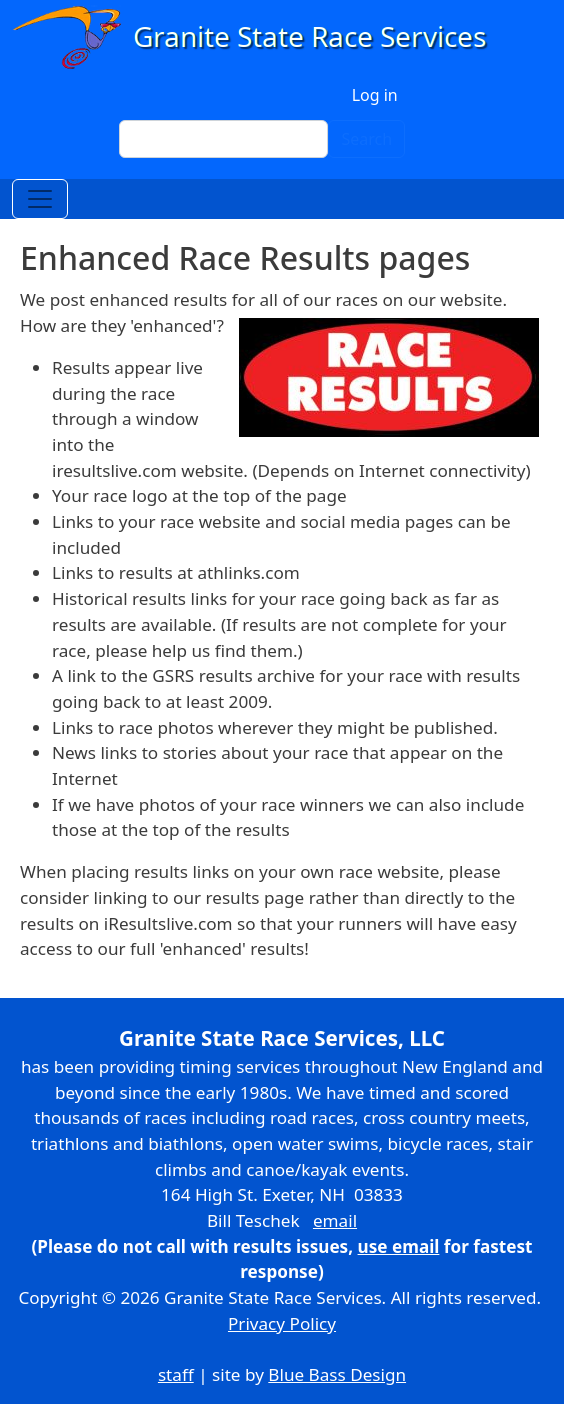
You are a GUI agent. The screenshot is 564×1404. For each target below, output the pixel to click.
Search (366, 139)
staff (176, 1374)
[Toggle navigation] (40, 199)
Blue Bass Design (337, 1374)
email (335, 1220)
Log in (375, 95)
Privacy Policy (282, 1323)
